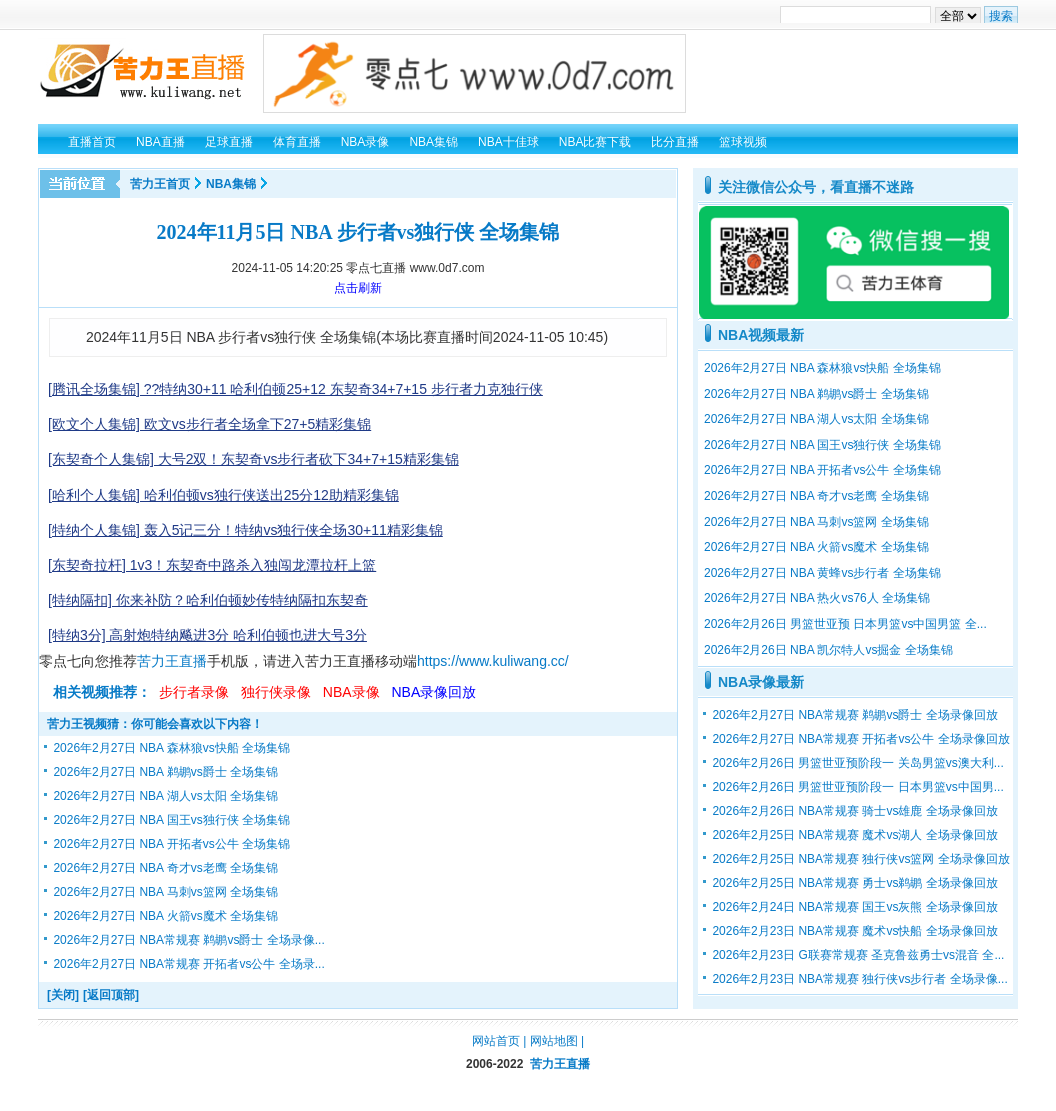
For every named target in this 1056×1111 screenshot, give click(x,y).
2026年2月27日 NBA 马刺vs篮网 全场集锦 (165, 892)
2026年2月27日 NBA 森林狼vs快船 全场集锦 (171, 748)
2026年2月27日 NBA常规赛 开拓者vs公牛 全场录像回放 (860, 739)
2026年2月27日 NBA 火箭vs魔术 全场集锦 (165, 916)
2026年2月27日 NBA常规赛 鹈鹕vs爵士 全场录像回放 (854, 715)
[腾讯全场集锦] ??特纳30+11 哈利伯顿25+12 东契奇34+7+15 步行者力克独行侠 (295, 389)
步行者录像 (194, 692)
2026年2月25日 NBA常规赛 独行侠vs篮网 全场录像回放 (860, 859)
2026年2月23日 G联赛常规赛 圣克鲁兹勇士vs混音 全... (858, 955)
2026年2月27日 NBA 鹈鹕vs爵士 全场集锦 (165, 772)
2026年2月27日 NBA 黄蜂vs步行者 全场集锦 (822, 573)
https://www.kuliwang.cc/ (493, 661)
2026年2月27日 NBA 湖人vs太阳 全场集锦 (165, 796)
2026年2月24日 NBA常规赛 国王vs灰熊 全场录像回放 (854, 907)
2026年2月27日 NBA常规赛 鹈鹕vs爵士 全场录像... (188, 940)
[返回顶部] (111, 995)
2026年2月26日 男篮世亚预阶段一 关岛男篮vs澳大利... (857, 763)
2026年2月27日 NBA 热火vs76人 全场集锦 (817, 598)
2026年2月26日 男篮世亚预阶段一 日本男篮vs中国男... (857, 787)
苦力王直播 (172, 661)
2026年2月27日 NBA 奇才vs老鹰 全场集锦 (165, 868)
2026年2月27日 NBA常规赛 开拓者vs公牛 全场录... (188, 964)
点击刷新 (358, 288)
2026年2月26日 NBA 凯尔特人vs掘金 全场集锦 (828, 650)
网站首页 (496, 1041)
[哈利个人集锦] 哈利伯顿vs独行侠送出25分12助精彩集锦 (223, 495)
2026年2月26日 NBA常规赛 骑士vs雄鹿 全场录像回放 (854, 811)
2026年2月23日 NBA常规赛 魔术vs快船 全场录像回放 (854, 931)
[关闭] (63, 995)
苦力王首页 (160, 184)
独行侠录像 (276, 692)
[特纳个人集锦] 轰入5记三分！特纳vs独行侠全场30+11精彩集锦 (245, 530)
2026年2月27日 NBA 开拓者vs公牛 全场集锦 (171, 844)
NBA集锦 (231, 184)
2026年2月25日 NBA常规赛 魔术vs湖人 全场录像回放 (854, 835)
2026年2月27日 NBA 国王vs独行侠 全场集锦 (171, 820)
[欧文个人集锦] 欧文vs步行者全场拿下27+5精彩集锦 (209, 424)
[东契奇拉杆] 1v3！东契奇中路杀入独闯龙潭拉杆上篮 (212, 565)
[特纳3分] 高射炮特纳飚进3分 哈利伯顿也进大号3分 (207, 635)
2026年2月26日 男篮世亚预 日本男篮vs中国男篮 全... (845, 624)
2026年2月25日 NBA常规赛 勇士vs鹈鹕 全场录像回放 (854, 883)
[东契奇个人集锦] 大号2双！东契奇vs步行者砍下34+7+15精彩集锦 (253, 459)
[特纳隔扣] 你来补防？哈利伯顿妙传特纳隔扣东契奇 (208, 600)
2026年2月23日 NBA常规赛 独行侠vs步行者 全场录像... (859, 979)
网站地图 (554, 1041)
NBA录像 (351, 692)
